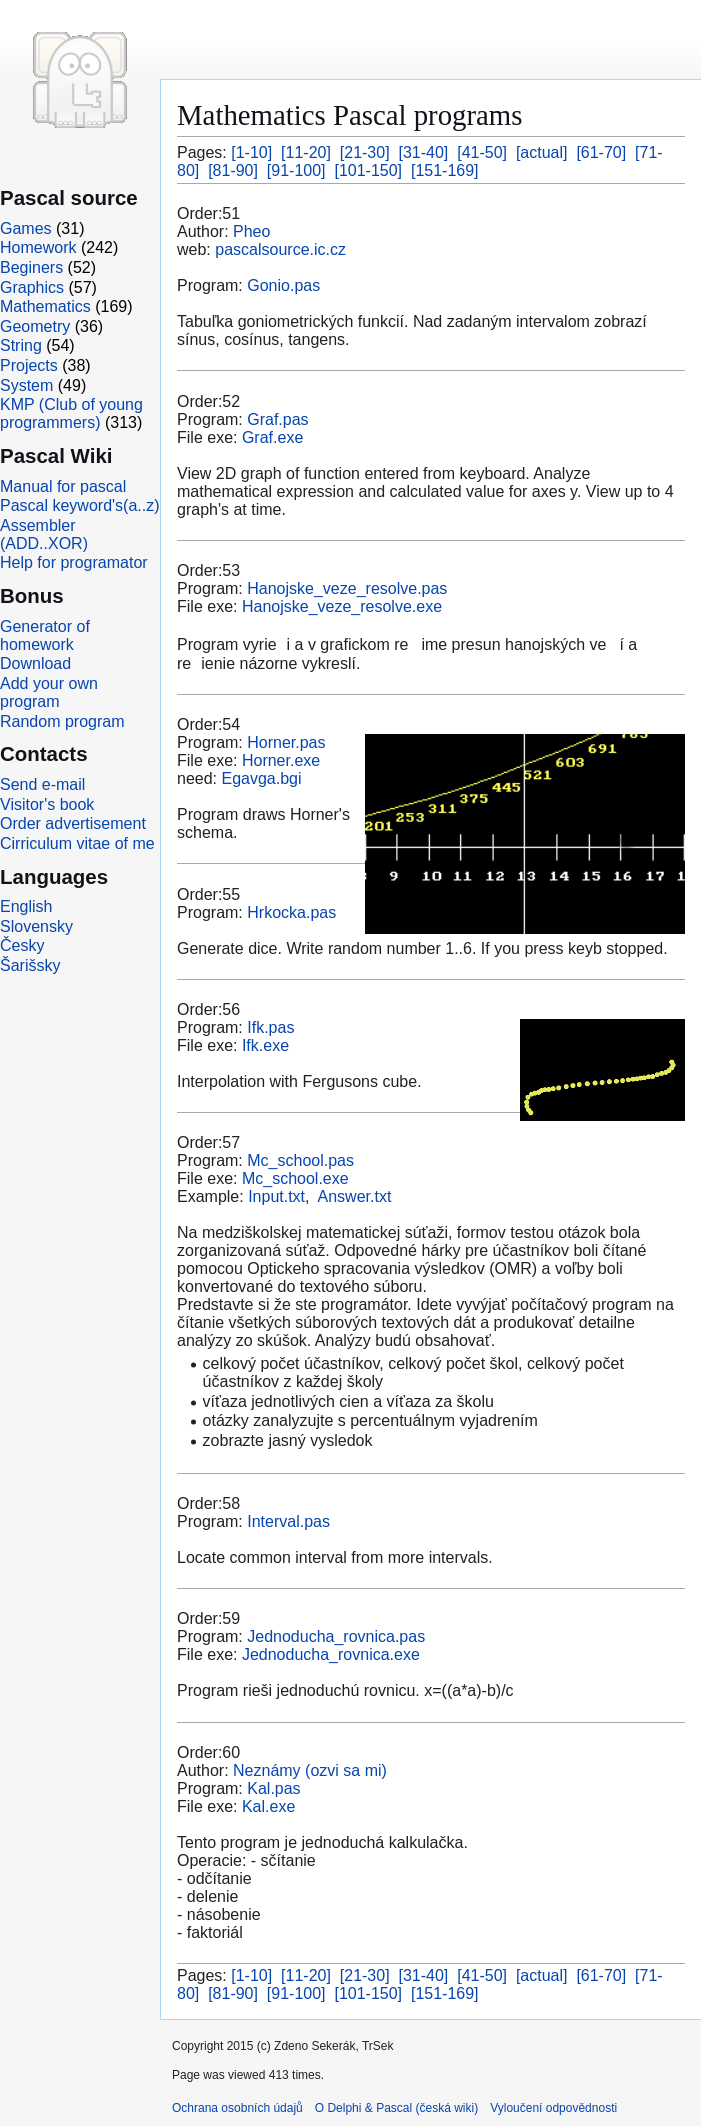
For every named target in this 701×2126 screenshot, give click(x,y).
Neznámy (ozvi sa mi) (310, 1770)
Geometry (35, 326)
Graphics (32, 287)
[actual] (542, 152)
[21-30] (365, 152)
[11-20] (306, 152)
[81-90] (233, 170)
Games (26, 228)
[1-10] (251, 152)
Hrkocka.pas (291, 912)
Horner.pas (286, 742)
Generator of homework (45, 635)
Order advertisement (73, 823)
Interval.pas (288, 1521)
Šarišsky (30, 965)
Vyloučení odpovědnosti (553, 2108)
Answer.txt (355, 1196)
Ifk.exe (265, 1045)
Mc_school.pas (300, 1160)
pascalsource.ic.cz (280, 249)
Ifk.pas (270, 1027)
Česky (22, 945)
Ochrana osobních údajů (237, 2108)
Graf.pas (277, 419)
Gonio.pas (283, 285)
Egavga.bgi (261, 778)
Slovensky (36, 926)
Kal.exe (268, 1806)
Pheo (251, 231)
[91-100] (296, 170)
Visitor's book (47, 804)
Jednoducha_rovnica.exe (331, 1654)
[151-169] (445, 170)
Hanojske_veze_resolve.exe (342, 606)
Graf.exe (272, 437)
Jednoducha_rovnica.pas (336, 1636)
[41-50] (482, 152)
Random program (62, 721)
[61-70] (601, 152)
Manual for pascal (63, 486)
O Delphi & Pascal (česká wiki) (396, 2108)
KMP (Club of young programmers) (71, 413)
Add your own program (49, 692)
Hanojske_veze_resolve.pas (347, 588)
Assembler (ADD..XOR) (44, 534)
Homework (38, 247)
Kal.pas (273, 1788)
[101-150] (368, 170)
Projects (29, 365)
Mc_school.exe (295, 1178)
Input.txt (276, 1196)
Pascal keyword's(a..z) (80, 505)
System (26, 385)
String (21, 345)
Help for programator (74, 562)
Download (35, 663)
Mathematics (45, 306)
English (26, 906)
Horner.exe (281, 760)
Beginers (31, 267)
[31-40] (423, 152)
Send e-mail (42, 784)
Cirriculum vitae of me (77, 843)
